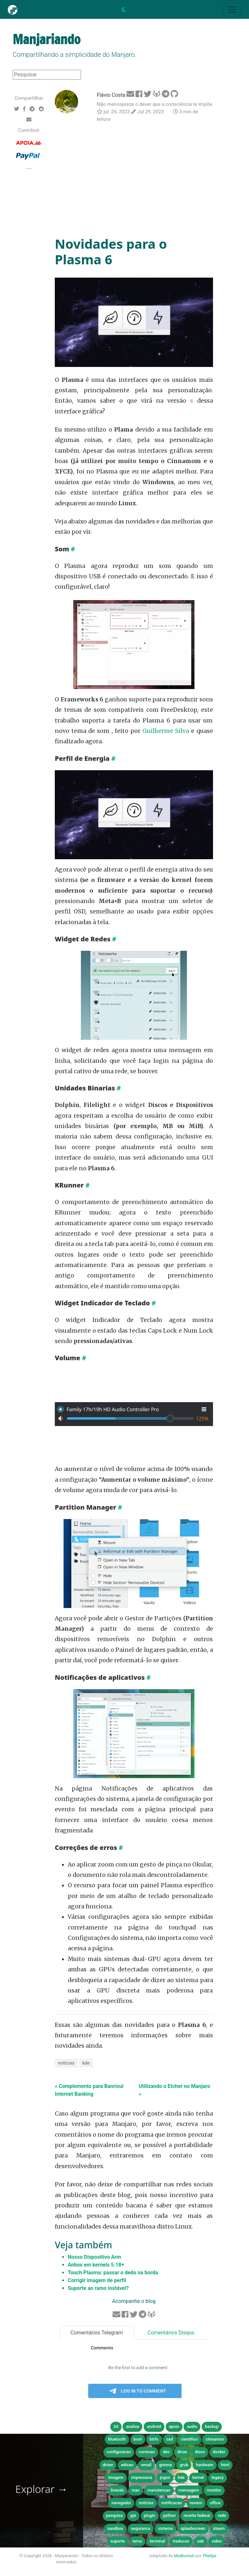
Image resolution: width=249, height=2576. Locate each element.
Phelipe (209, 2555)
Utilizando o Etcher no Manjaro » (174, 2090)
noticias (66, 2063)
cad (169, 2439)
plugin (149, 2515)
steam (219, 2528)
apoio (174, 2426)
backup (212, 2426)
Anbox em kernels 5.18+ (96, 2265)
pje (133, 2515)
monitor (214, 2490)
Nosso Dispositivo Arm (94, 2257)
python (169, 2515)
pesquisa (114, 2515)
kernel (198, 2477)
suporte (118, 2541)
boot (138, 2439)
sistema (165, 2528)
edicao (127, 2464)
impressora (141, 2477)
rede (222, 2515)
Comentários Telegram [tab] (97, 2333)
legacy (218, 2477)
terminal (157, 2541)
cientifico (189, 2439)
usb (200, 2541)
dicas (182, 2451)
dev (166, 2451)
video (217, 2541)
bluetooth (116, 2439)
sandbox (115, 2528)
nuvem (196, 2502)
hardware (204, 2464)
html (225, 2464)
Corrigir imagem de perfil (97, 2280)
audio (192, 2426)
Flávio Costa (111, 95)
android (154, 2426)
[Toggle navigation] (232, 9)
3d (115, 2426)
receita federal (197, 2515)
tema (137, 2541)
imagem (116, 2477)
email (146, 2464)
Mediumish (184, 2555)
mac (136, 2490)
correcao (147, 2451)
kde (86, 2063)
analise (132, 2426)
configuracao (119, 2451)
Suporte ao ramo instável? (98, 2288)
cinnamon (215, 2439)
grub (184, 2464)
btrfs (153, 2439)
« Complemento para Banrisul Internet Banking (89, 2090)
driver (108, 2464)
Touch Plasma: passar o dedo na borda (113, 2272)
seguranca (140, 2528)
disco (200, 2451)
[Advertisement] (134, 180)
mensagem (188, 2490)
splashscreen (193, 2528)
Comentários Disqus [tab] (171, 2333)
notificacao (171, 2502)
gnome (165, 2464)
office (215, 2502)
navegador (121, 2502)
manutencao (159, 2490)
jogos (165, 2477)
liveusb (117, 2490)
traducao (181, 2541)
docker (219, 2451)
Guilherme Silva (165, 731)
